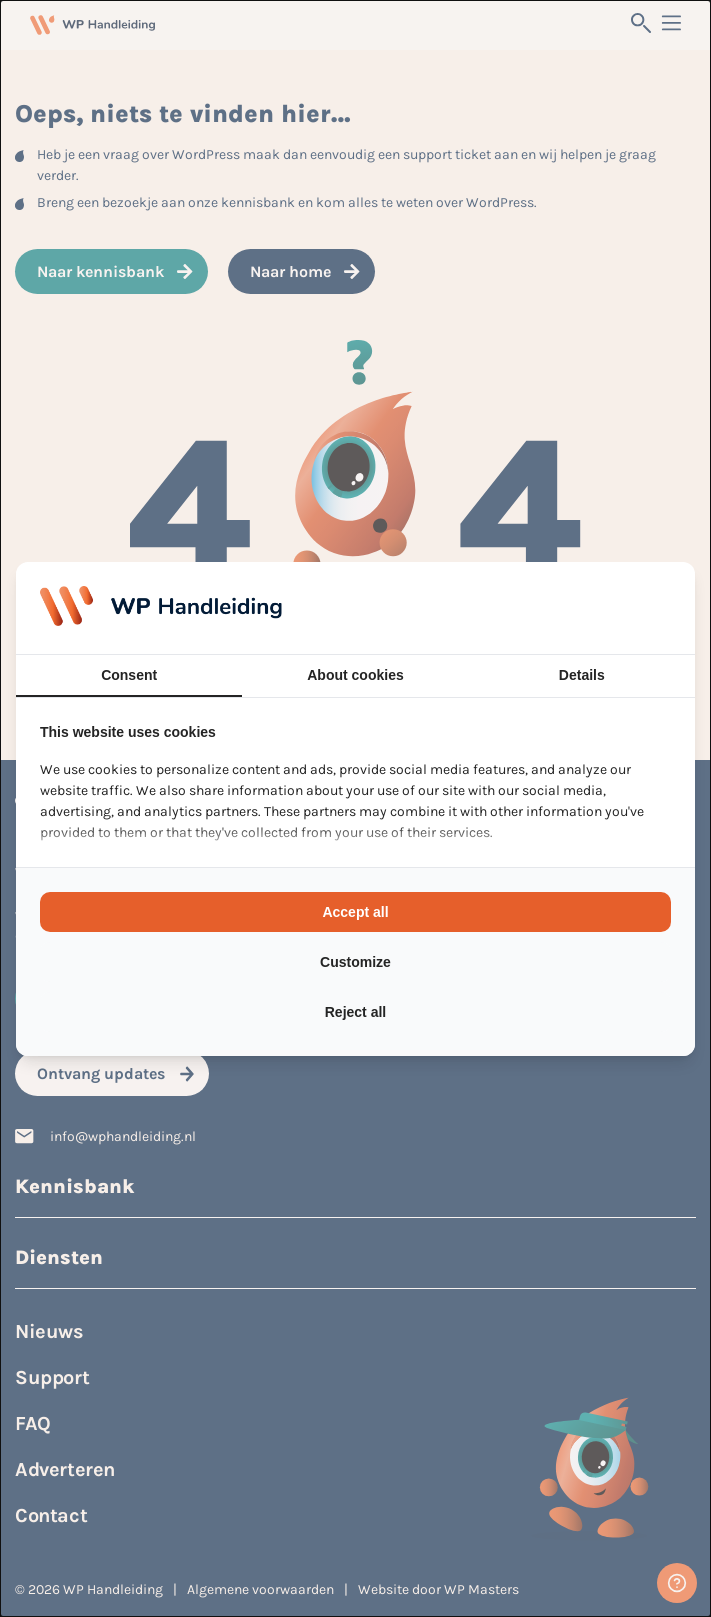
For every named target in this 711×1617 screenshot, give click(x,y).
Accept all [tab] (355, 912)
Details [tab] (582, 675)
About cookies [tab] (355, 675)
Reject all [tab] (355, 1012)
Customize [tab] (355, 962)
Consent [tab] (129, 675)
